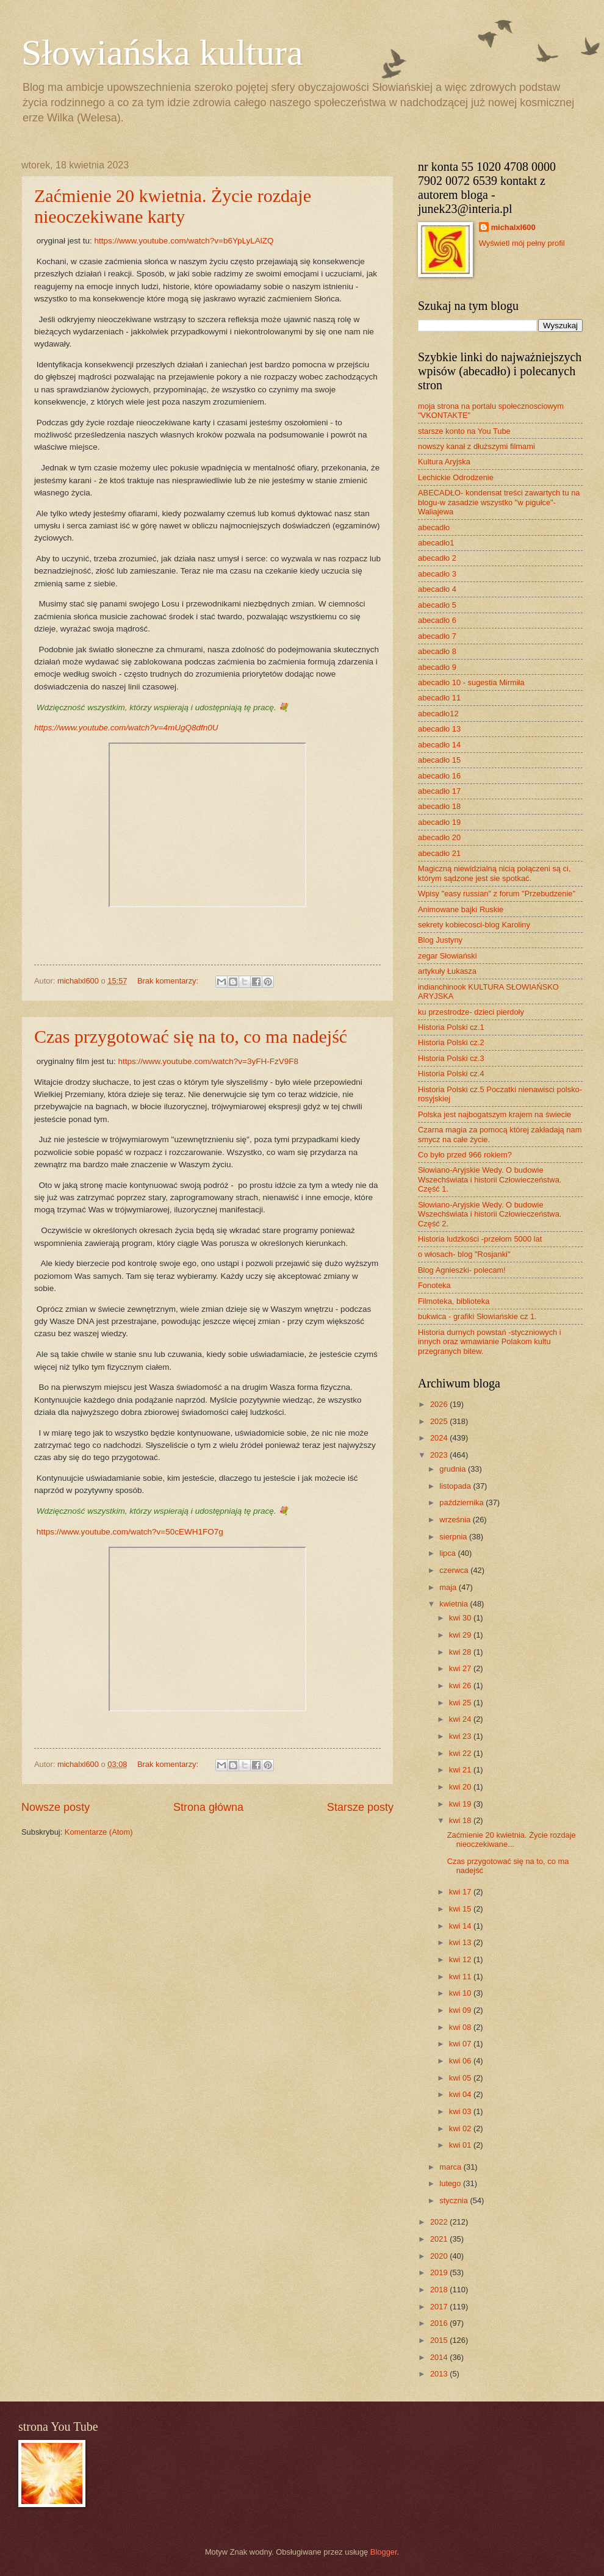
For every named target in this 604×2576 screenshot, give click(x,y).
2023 (440, 1454)
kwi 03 (461, 2111)
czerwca (454, 1570)
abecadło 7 (437, 636)
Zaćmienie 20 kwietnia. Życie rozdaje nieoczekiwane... (511, 1839)
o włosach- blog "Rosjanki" (464, 1254)
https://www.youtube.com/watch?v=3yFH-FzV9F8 (208, 1061)
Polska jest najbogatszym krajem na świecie (494, 1114)
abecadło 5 (437, 605)
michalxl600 (513, 227)
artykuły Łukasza (447, 971)
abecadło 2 (437, 558)
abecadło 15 (439, 760)
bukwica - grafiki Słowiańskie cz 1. (477, 1316)
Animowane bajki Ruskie (460, 909)
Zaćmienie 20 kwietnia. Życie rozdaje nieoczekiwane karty (172, 205)
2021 (440, 2238)
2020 (440, 2256)
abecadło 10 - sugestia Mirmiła (471, 682)
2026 (440, 1404)
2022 (440, 2221)
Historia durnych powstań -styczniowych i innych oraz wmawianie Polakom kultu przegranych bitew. (489, 1342)
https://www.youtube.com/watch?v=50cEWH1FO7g (130, 1531)
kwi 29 (461, 1634)
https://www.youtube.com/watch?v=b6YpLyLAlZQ (183, 240)
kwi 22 (461, 1753)
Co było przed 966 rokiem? (465, 1154)
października (462, 1502)
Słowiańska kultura (162, 52)
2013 (440, 2373)
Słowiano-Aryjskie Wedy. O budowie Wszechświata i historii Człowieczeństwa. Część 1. (489, 1179)
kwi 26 (461, 1685)
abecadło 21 (439, 853)
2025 (440, 1421)
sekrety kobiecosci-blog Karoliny (474, 924)
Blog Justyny (440, 939)
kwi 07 (461, 2043)
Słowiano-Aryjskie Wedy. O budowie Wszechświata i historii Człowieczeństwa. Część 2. (489, 1214)
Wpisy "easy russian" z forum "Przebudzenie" (496, 893)
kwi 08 (461, 2027)
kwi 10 (461, 1993)
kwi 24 (461, 1719)
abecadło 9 (437, 667)
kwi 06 (461, 2060)
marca (451, 2166)
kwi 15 (461, 1908)
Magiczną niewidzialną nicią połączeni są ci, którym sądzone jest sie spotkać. (494, 873)
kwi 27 (461, 1668)
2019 (440, 2272)
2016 (440, 2323)
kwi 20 (461, 1786)
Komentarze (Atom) (99, 1832)
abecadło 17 (439, 791)
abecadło (434, 527)
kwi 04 (461, 2094)
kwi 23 (461, 1736)
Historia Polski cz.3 (451, 1058)
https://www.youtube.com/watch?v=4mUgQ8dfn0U (126, 727)
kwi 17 (461, 1891)
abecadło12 (438, 713)
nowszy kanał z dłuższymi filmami (476, 446)
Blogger (383, 2551)
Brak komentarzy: (169, 980)
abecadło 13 (439, 728)
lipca (448, 1553)
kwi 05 (461, 2077)
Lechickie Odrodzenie (456, 477)
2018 (440, 2289)
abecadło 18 (439, 806)
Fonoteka (434, 1285)
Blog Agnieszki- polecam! (462, 1270)
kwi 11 (461, 1976)
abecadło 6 (437, 620)
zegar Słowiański (447, 955)
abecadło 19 (439, 822)
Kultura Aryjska (444, 461)
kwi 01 (461, 2145)
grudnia (453, 1468)
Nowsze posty (55, 1807)
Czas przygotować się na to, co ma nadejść (190, 1036)
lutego (451, 2183)
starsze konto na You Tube (464, 431)
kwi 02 (461, 2128)
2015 (440, 2340)
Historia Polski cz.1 (451, 1027)
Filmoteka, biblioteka (453, 1301)
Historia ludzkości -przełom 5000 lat (480, 1238)
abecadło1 (436, 542)
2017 (440, 2306)
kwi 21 (461, 1769)
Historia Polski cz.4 (451, 1073)
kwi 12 (461, 1959)
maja (448, 1587)
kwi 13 (461, 1942)
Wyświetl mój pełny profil (522, 243)
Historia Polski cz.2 (451, 1042)
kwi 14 (461, 1925)
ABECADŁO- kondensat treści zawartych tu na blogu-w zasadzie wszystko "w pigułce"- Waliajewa (499, 502)
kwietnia (454, 1603)
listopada (456, 1486)
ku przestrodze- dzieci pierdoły (471, 1011)
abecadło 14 (439, 744)
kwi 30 (461, 1617)
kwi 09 (461, 2010)
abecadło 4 (437, 589)
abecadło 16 (439, 775)
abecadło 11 (439, 697)
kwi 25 (461, 1702)
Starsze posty (360, 1807)
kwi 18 (461, 1820)
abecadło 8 (437, 651)
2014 (440, 2357)
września (455, 1519)
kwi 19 (461, 1803)
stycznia (454, 2200)
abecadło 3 (437, 573)
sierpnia (454, 1536)
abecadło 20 (439, 837)
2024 (440, 1437)
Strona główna (208, 1807)
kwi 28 (461, 1652)
